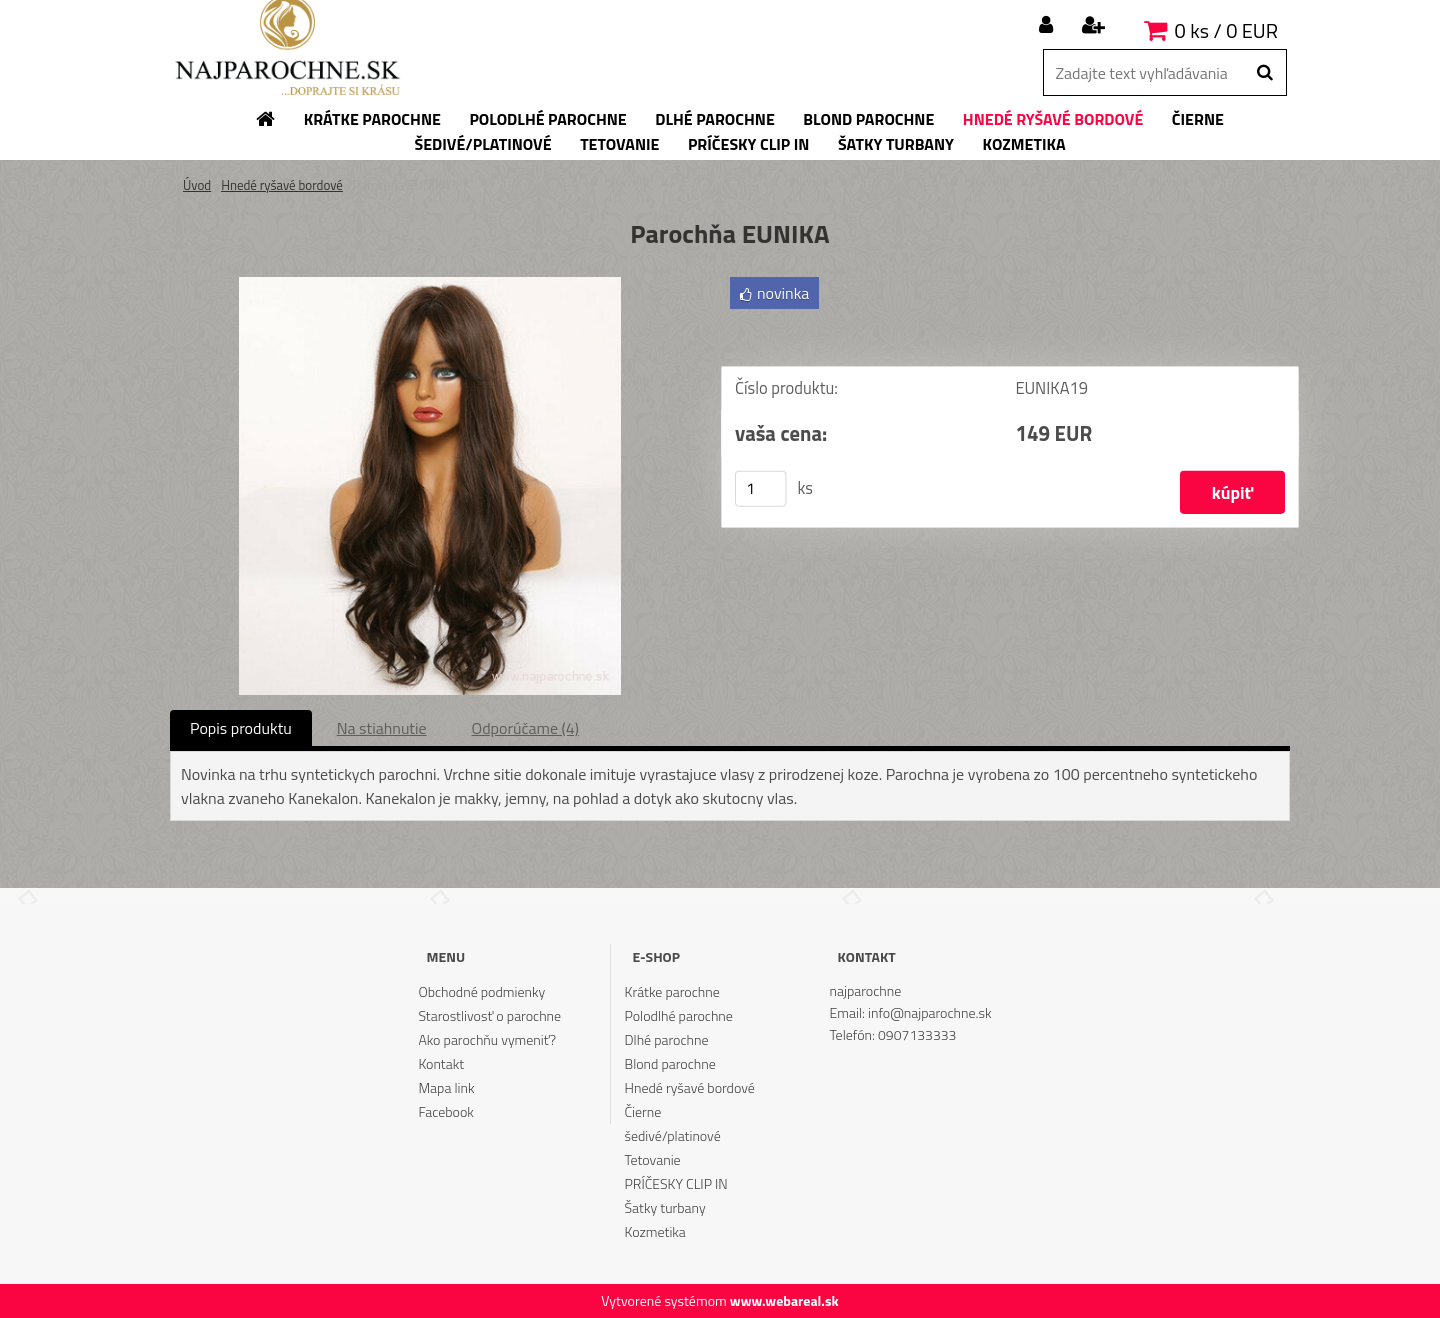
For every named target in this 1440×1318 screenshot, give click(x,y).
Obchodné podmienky (481, 991)
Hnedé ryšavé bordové (282, 185)
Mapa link (446, 1087)
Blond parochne (670, 1063)
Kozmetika (655, 1231)
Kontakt (441, 1063)
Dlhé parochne (667, 1039)
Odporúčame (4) (525, 728)
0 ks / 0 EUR (1226, 30)
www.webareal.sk (784, 1300)
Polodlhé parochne (679, 1015)
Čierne (643, 1111)
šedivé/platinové (673, 1135)
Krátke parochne (672, 991)
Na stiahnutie (382, 728)
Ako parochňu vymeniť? (487, 1039)
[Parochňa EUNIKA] (430, 285)
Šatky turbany (665, 1207)
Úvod (197, 185)
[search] (1264, 73)
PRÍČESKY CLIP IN (676, 1183)
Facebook (445, 1111)
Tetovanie (653, 1159)
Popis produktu (241, 728)
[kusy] (761, 489)
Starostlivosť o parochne (489, 1015)
